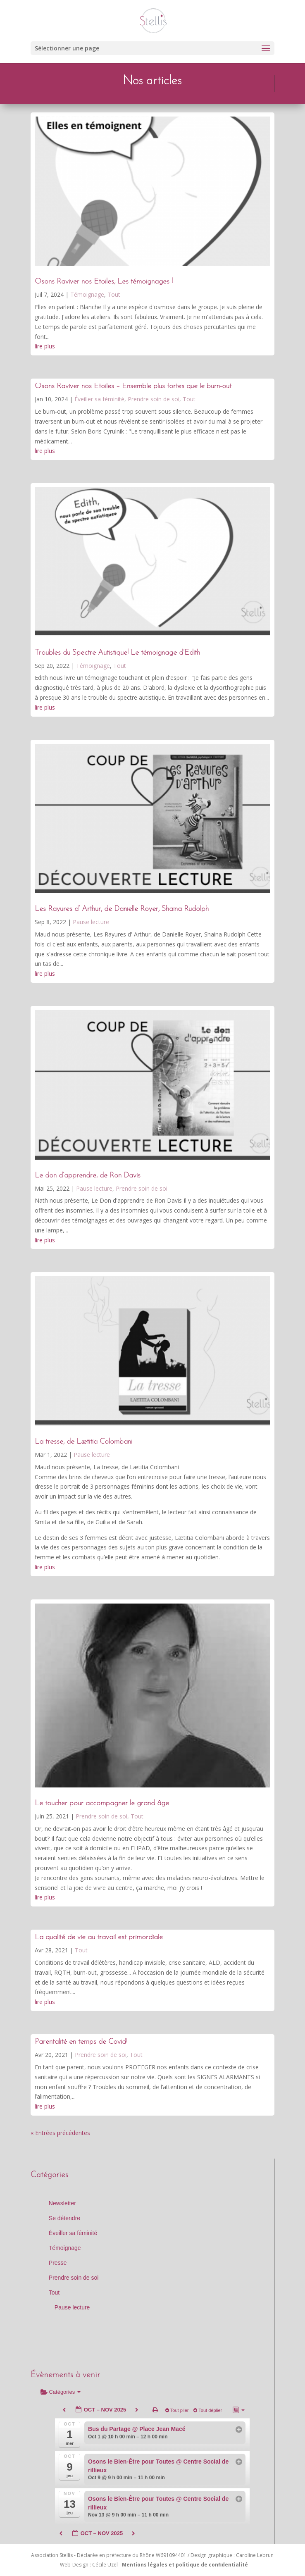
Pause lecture (91, 922)
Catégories (61, 2392)
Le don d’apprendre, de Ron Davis (88, 1176)
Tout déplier (208, 2410)
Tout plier (177, 2410)
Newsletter (62, 2203)
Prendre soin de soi (153, 399)
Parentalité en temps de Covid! (81, 2042)
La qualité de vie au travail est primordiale (99, 1937)
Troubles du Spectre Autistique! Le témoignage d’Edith (117, 653)
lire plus (45, 346)
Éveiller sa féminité (99, 399)
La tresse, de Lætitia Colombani (83, 1442)
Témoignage (87, 294)
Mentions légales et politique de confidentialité (185, 2564)
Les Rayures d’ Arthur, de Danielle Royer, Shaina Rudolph (122, 909)
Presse (58, 2262)
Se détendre (64, 2218)
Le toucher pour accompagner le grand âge (102, 1803)
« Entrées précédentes (60, 2133)
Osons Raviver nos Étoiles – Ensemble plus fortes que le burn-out (133, 386)
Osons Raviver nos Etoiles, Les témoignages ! (104, 282)
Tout (113, 294)
